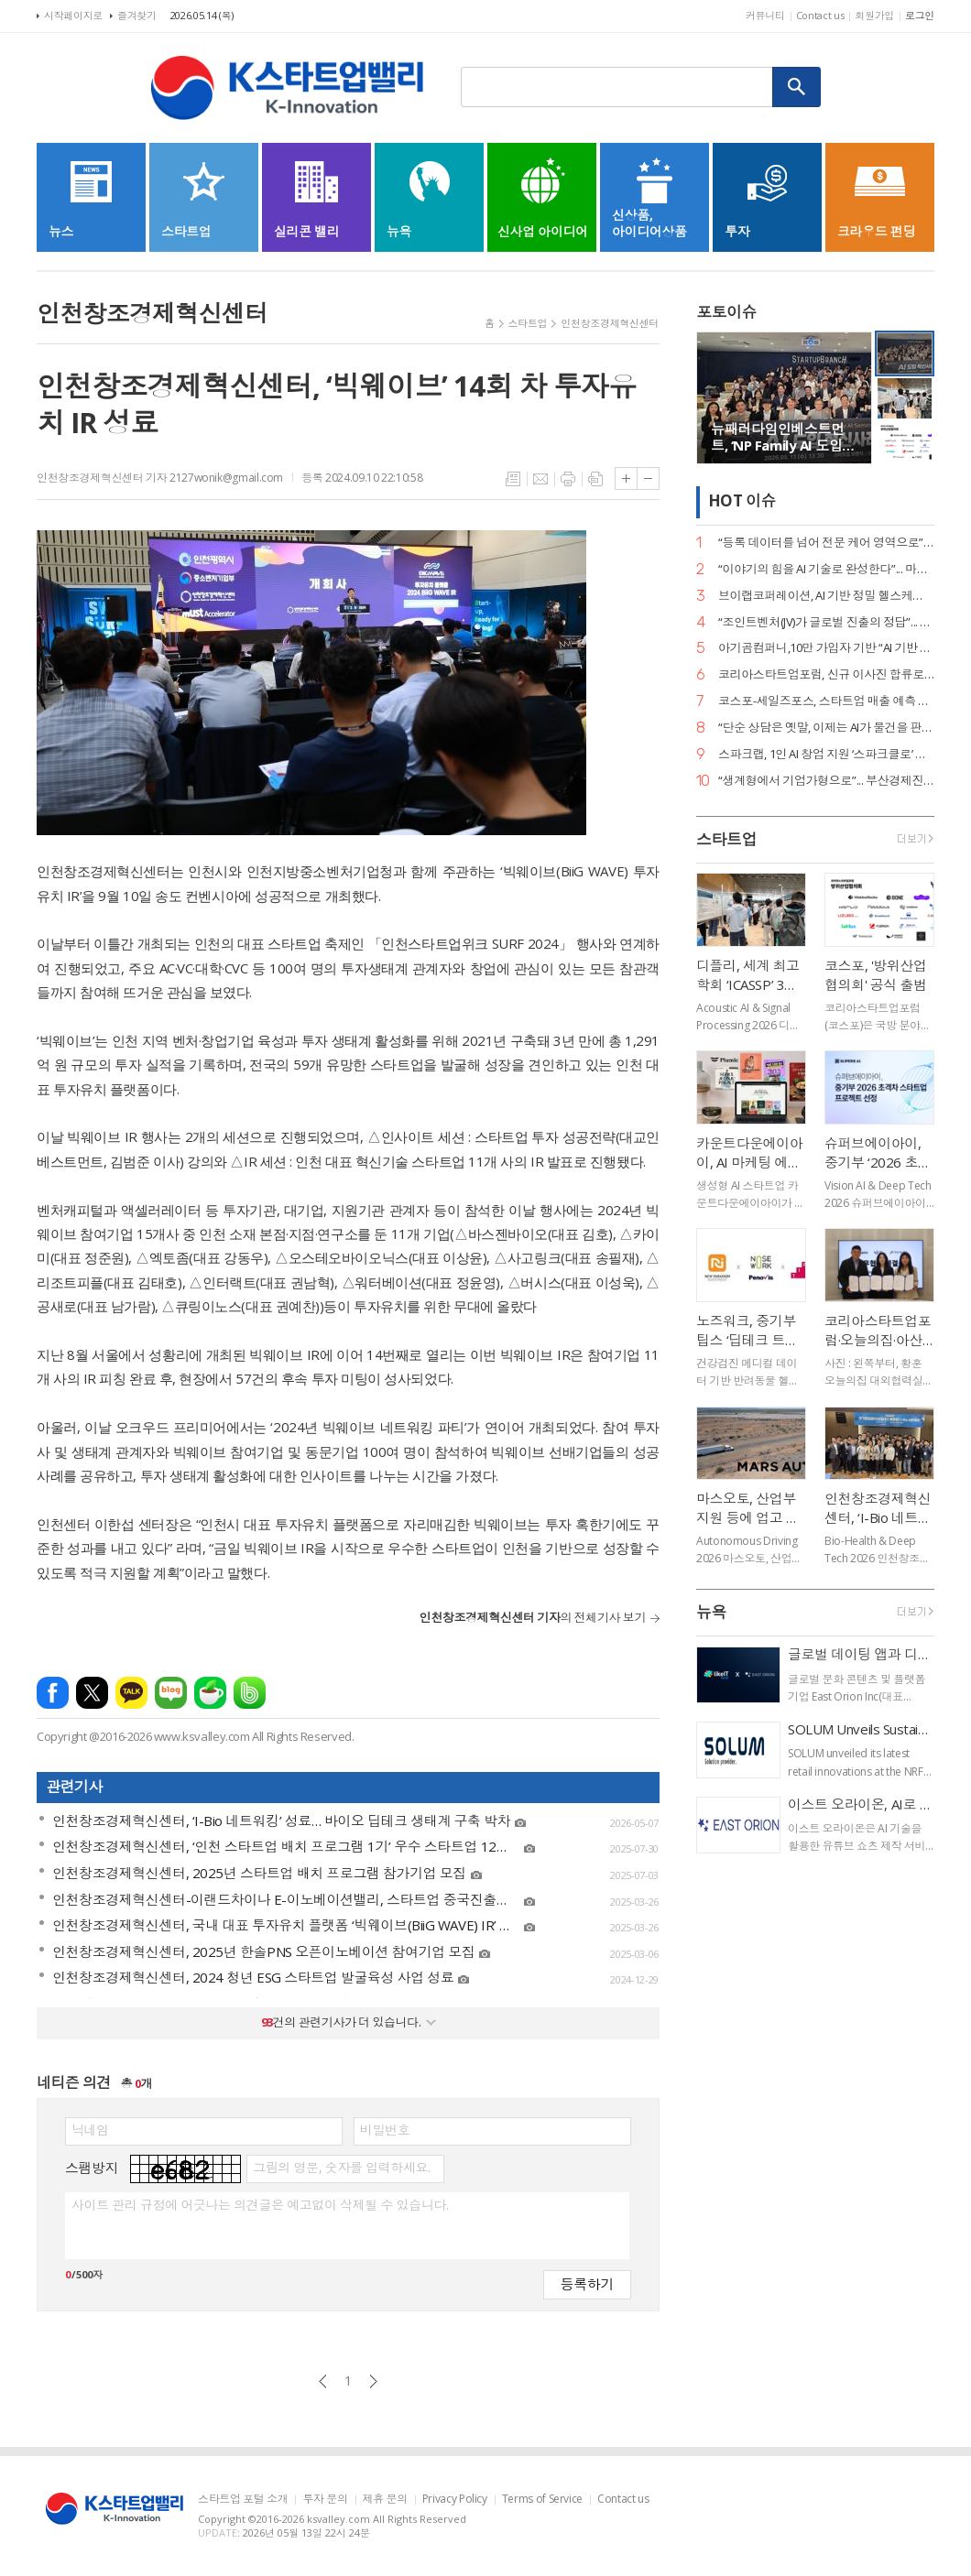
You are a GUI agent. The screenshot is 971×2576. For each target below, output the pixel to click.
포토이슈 (726, 311)
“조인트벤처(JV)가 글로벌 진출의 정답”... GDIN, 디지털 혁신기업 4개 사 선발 (826, 622)
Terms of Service (542, 2499)
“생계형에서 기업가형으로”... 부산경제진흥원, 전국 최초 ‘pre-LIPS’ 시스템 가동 (826, 780)
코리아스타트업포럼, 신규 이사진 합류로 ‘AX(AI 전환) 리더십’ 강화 (826, 674)
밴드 (250, 1693)
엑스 (92, 1693)
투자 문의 (324, 2499)
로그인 (919, 15)
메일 (540, 479)
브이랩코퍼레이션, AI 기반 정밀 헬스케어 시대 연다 (826, 595)
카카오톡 (131, 1693)
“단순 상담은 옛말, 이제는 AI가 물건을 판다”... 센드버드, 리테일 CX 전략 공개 (826, 727)
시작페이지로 (73, 15)
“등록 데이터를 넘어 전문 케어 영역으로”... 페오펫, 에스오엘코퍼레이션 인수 (826, 542)
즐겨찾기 (137, 15)
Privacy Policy (454, 2499)
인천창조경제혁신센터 (610, 323)
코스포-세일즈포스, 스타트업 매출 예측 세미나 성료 (826, 701)
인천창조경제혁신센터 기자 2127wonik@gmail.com (160, 477)
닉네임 (90, 2130)
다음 (373, 2381)
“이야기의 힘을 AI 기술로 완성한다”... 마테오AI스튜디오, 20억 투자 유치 (826, 569)
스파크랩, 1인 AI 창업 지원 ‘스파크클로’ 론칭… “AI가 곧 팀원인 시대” (826, 754)
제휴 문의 (385, 2499)
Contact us (820, 15)
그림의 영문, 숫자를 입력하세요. (341, 2167)
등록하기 (587, 2283)
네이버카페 (210, 1693)
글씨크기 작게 (648, 478)
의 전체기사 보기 (533, 1617)
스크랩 (595, 479)
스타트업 (528, 323)
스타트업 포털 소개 (243, 2499)
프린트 (568, 479)
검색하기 (797, 87)
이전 (322, 2381)
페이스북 (53, 1693)
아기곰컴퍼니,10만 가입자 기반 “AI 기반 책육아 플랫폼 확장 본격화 (826, 648)
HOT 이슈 (742, 501)
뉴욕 (711, 1612)
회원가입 (874, 15)
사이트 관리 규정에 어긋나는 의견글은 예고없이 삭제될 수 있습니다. (259, 2205)
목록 (513, 479)
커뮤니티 (765, 15)
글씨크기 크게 (626, 478)
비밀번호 (384, 2130)
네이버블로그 (171, 1693)
